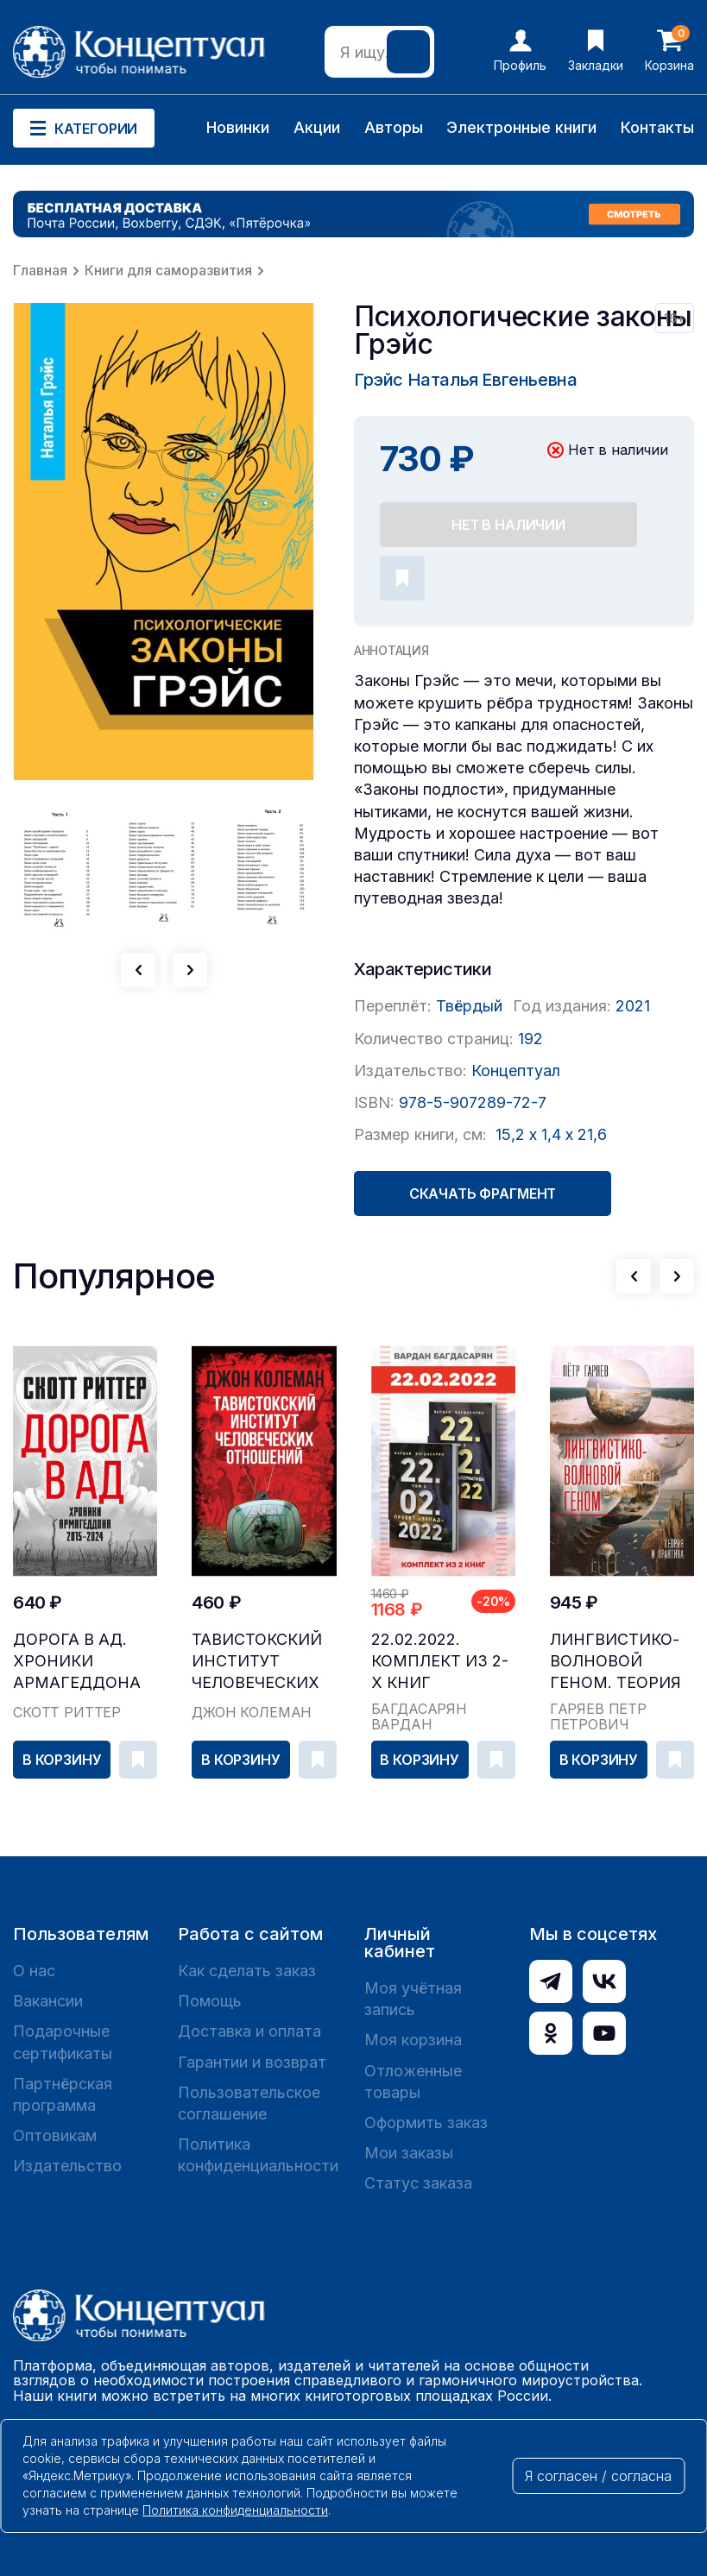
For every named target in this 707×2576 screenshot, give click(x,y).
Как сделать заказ (247, 1971)
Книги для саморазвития (168, 270)
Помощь (210, 2001)
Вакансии (48, 2001)
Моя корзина (413, 2040)
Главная (40, 270)
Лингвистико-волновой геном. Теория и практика (615, 1661)
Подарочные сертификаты (62, 2042)
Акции (317, 127)
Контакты (657, 127)
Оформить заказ (426, 2122)
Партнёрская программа (62, 2094)
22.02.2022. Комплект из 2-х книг (439, 1660)
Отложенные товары (413, 2081)
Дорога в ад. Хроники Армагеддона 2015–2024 (77, 1661)
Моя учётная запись (413, 1999)
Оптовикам (55, 2135)
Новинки (237, 127)
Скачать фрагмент (482, 1193)
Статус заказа (418, 2183)
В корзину (62, 1759)
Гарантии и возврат (252, 2062)
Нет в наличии (508, 524)
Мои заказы (408, 2153)
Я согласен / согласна (598, 2476)
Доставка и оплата (249, 2031)
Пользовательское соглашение (249, 2103)
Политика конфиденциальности (258, 2155)
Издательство (67, 2166)
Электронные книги (521, 127)
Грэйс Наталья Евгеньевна (465, 379)
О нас (34, 1971)
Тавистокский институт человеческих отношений (257, 1661)
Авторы (393, 127)
